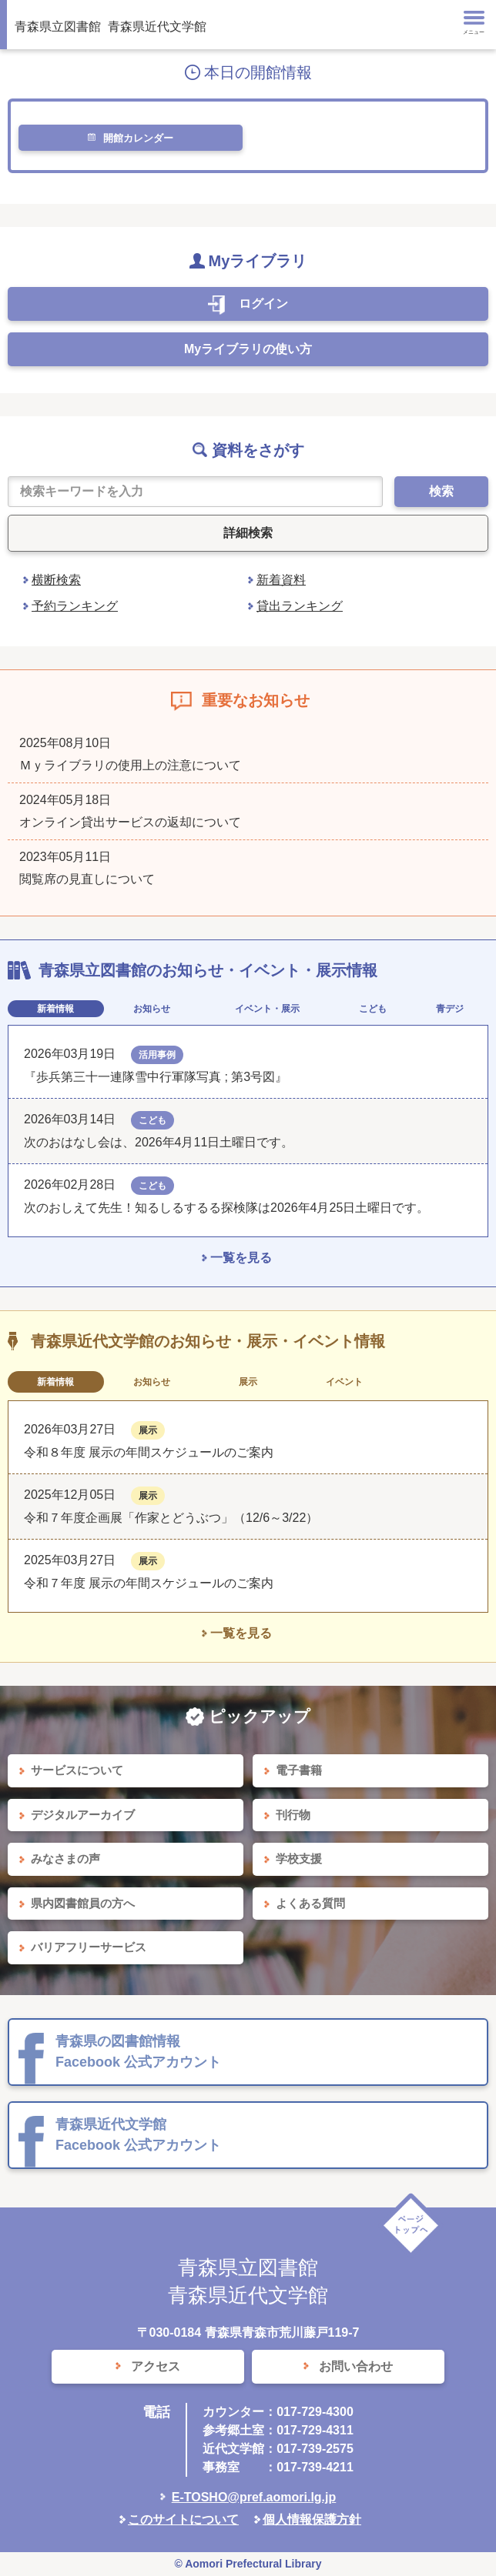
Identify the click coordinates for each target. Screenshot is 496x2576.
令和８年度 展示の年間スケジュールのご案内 (148, 1452)
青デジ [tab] (450, 1008)
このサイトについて (183, 2519)
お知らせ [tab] (151, 1008)
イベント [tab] (344, 1381)
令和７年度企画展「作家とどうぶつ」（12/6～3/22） (171, 1517)
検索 (441, 491)
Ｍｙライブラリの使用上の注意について (130, 765)
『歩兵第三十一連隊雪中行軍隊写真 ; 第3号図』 (155, 1076)
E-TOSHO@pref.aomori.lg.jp (254, 2497)
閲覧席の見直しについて (87, 879)
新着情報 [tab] (55, 1008)
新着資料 (281, 579)
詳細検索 (248, 532)
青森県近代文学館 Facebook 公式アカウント (138, 2135)
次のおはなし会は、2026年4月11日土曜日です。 (158, 1142)
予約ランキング (75, 605)
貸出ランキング (299, 605)
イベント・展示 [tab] (267, 1008)
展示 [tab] (248, 1381)
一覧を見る (241, 1257)
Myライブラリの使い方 (248, 348)
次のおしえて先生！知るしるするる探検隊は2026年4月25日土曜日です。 (226, 1207)
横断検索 (56, 579)
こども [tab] (373, 1008)
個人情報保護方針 (312, 2519)
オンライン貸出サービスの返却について (130, 822)
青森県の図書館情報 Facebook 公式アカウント (138, 2052)
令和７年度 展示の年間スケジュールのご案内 (148, 1583)
